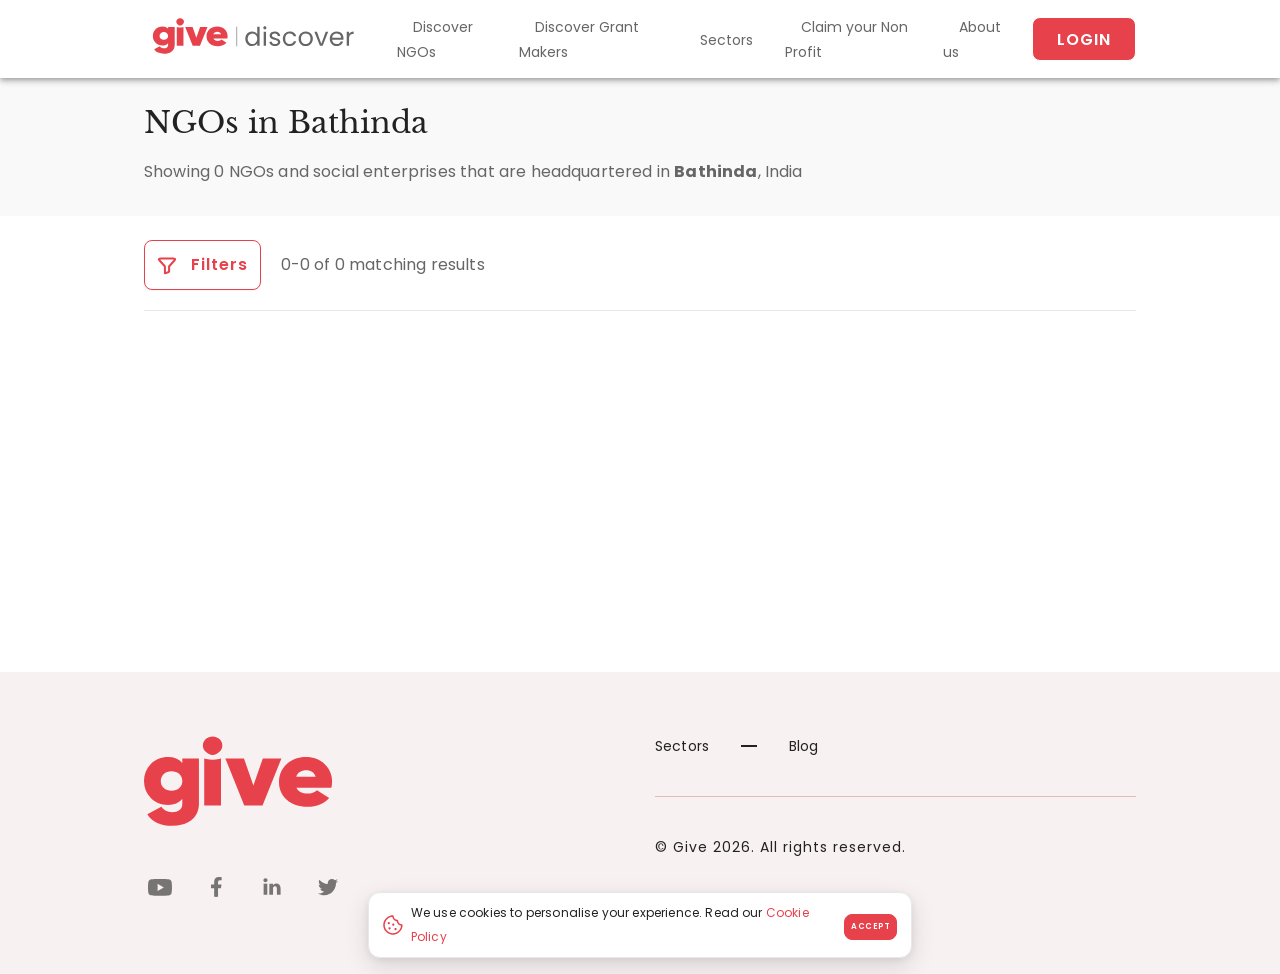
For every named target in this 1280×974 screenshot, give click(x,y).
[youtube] (160, 890)
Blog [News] (780, 746)
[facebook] (216, 890)
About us (972, 39)
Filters (202, 264)
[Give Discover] (250, 39)
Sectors (726, 40)
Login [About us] (1084, 39)
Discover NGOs (435, 39)
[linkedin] (272, 890)
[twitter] (328, 890)
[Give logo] (384, 781)
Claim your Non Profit (846, 39)
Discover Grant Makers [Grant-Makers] (579, 39)
